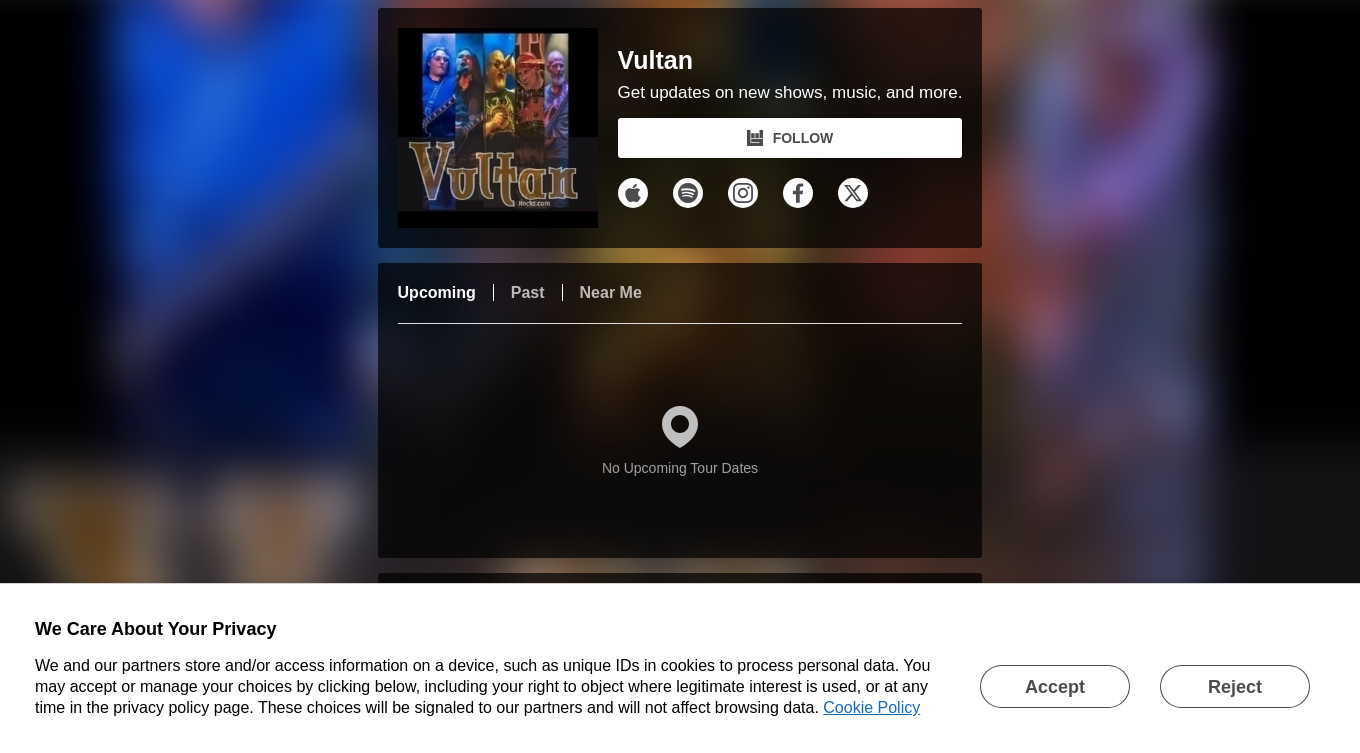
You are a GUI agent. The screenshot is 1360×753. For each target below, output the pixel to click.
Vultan (655, 60)
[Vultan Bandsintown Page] (508, 128)
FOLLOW (790, 138)
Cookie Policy (871, 707)
